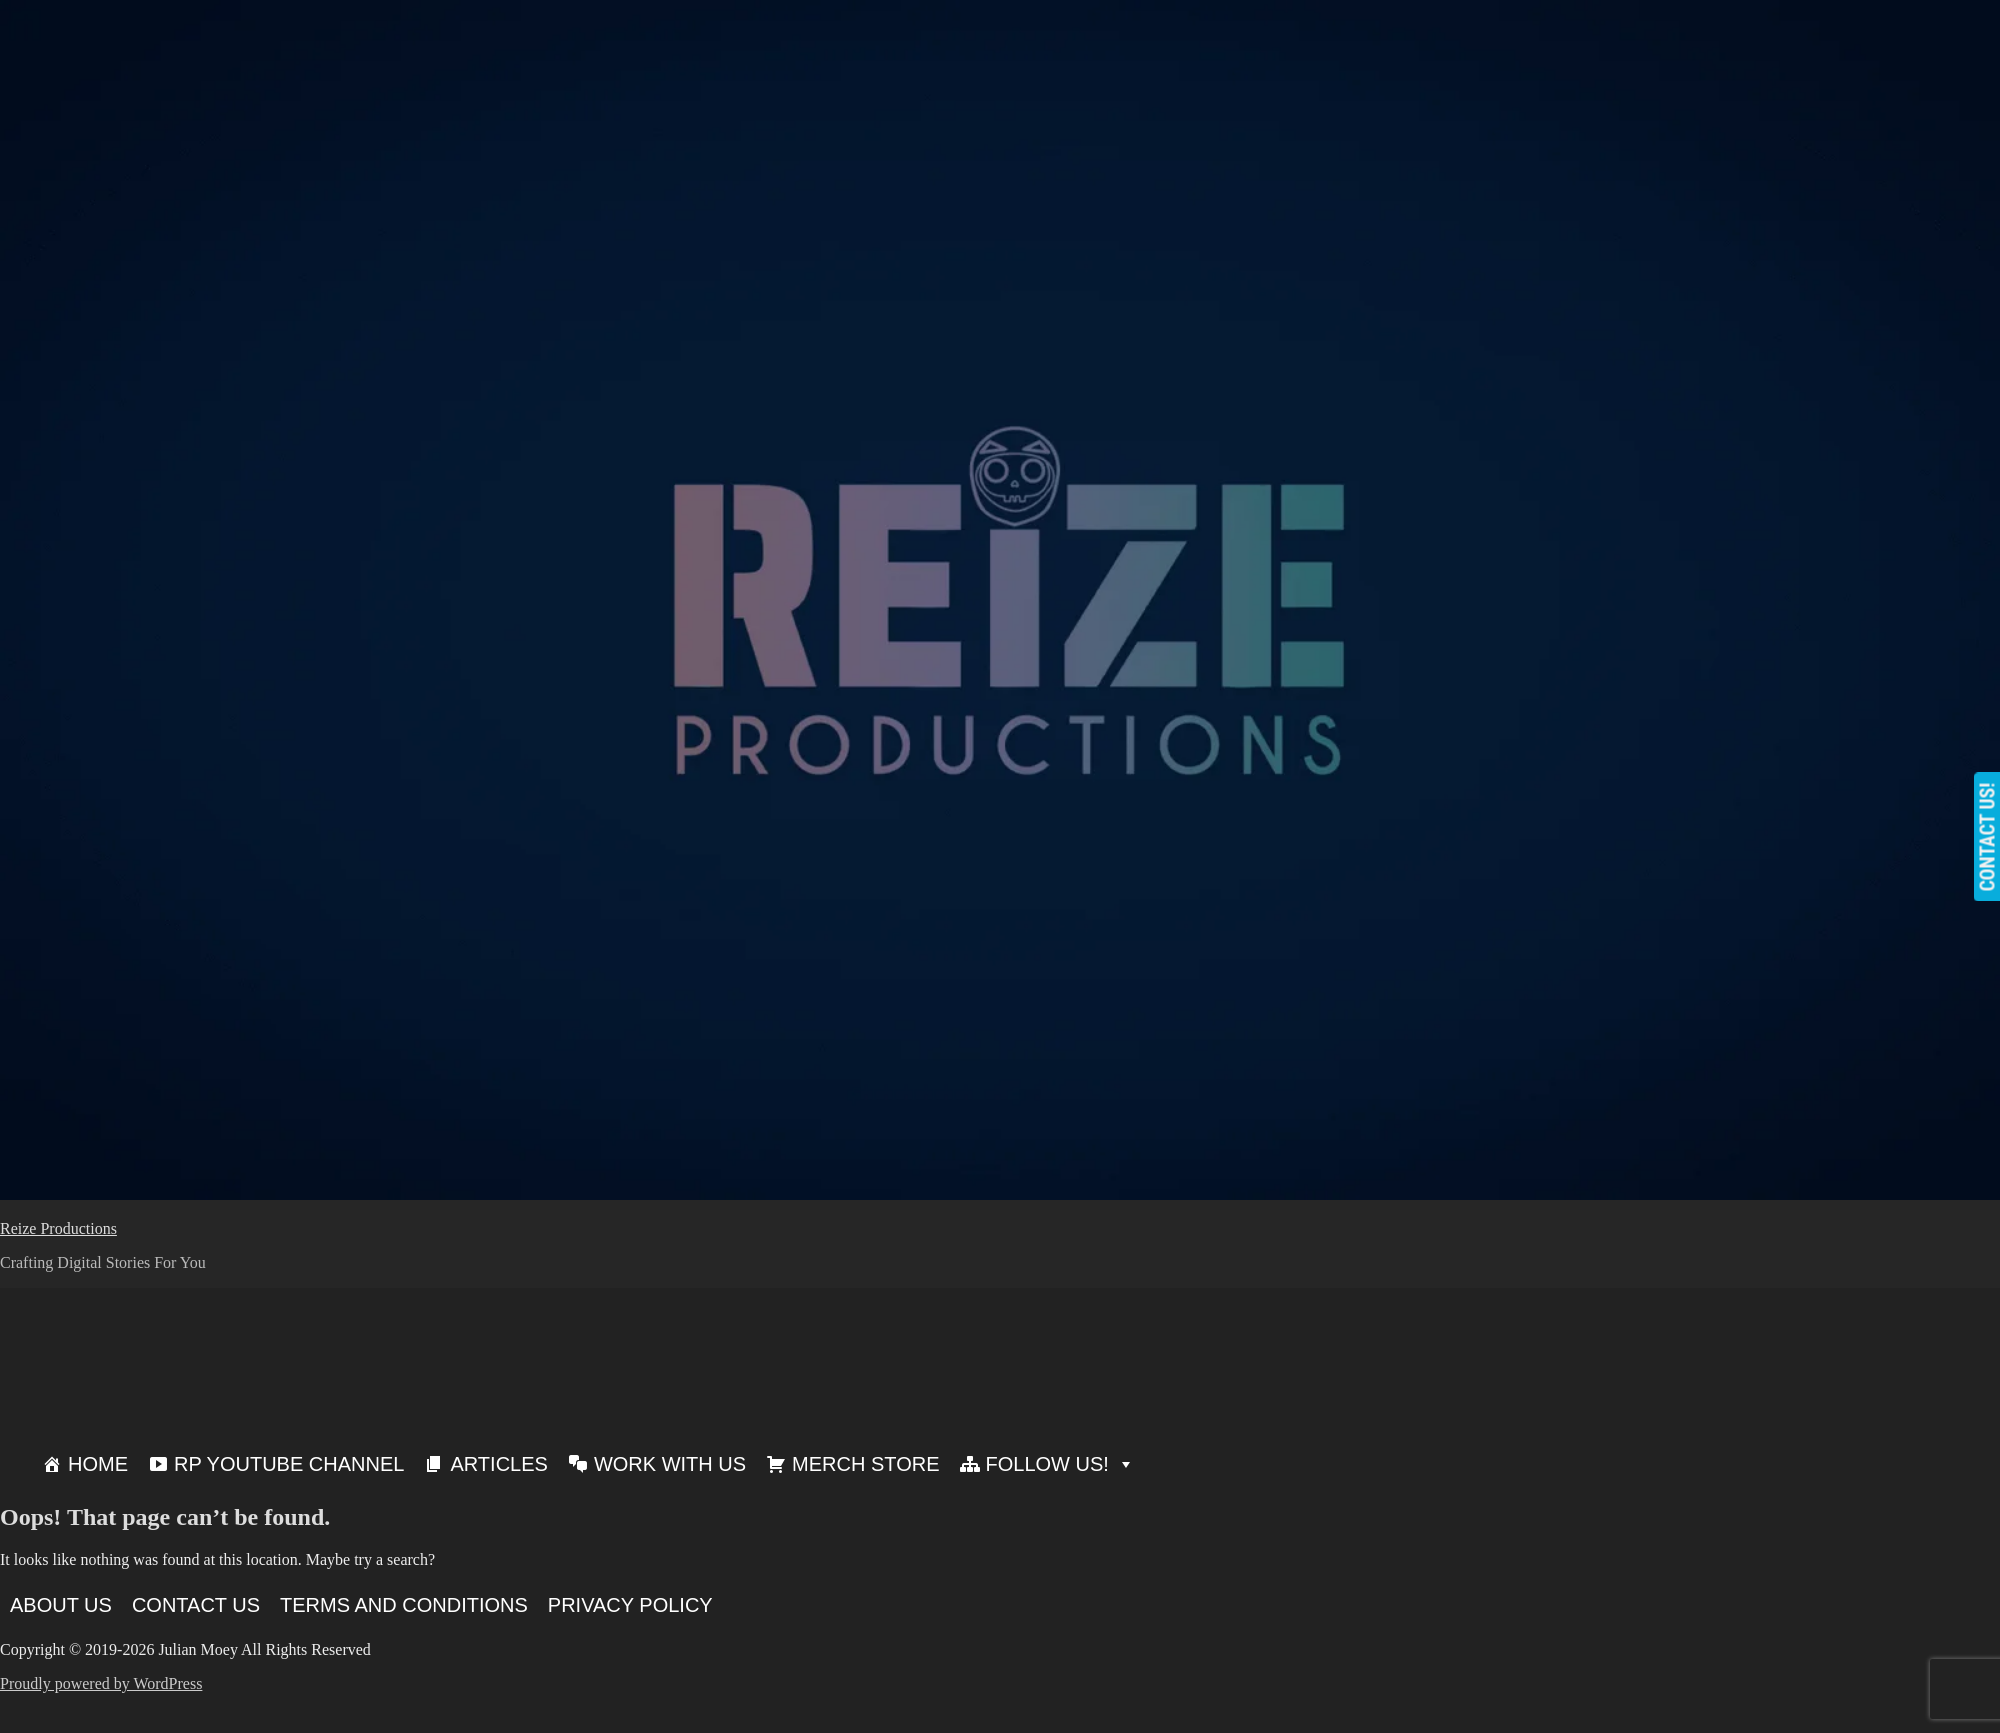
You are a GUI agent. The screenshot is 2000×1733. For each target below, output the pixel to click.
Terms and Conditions (404, 1605)
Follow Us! (1060, 1464)
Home (98, 1464)
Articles (498, 1464)
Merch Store (865, 1464)
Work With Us (670, 1464)
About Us (61, 1605)
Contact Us (196, 1605)
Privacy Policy (630, 1605)
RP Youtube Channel (289, 1464)
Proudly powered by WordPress (101, 1683)
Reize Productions (58, 1228)
